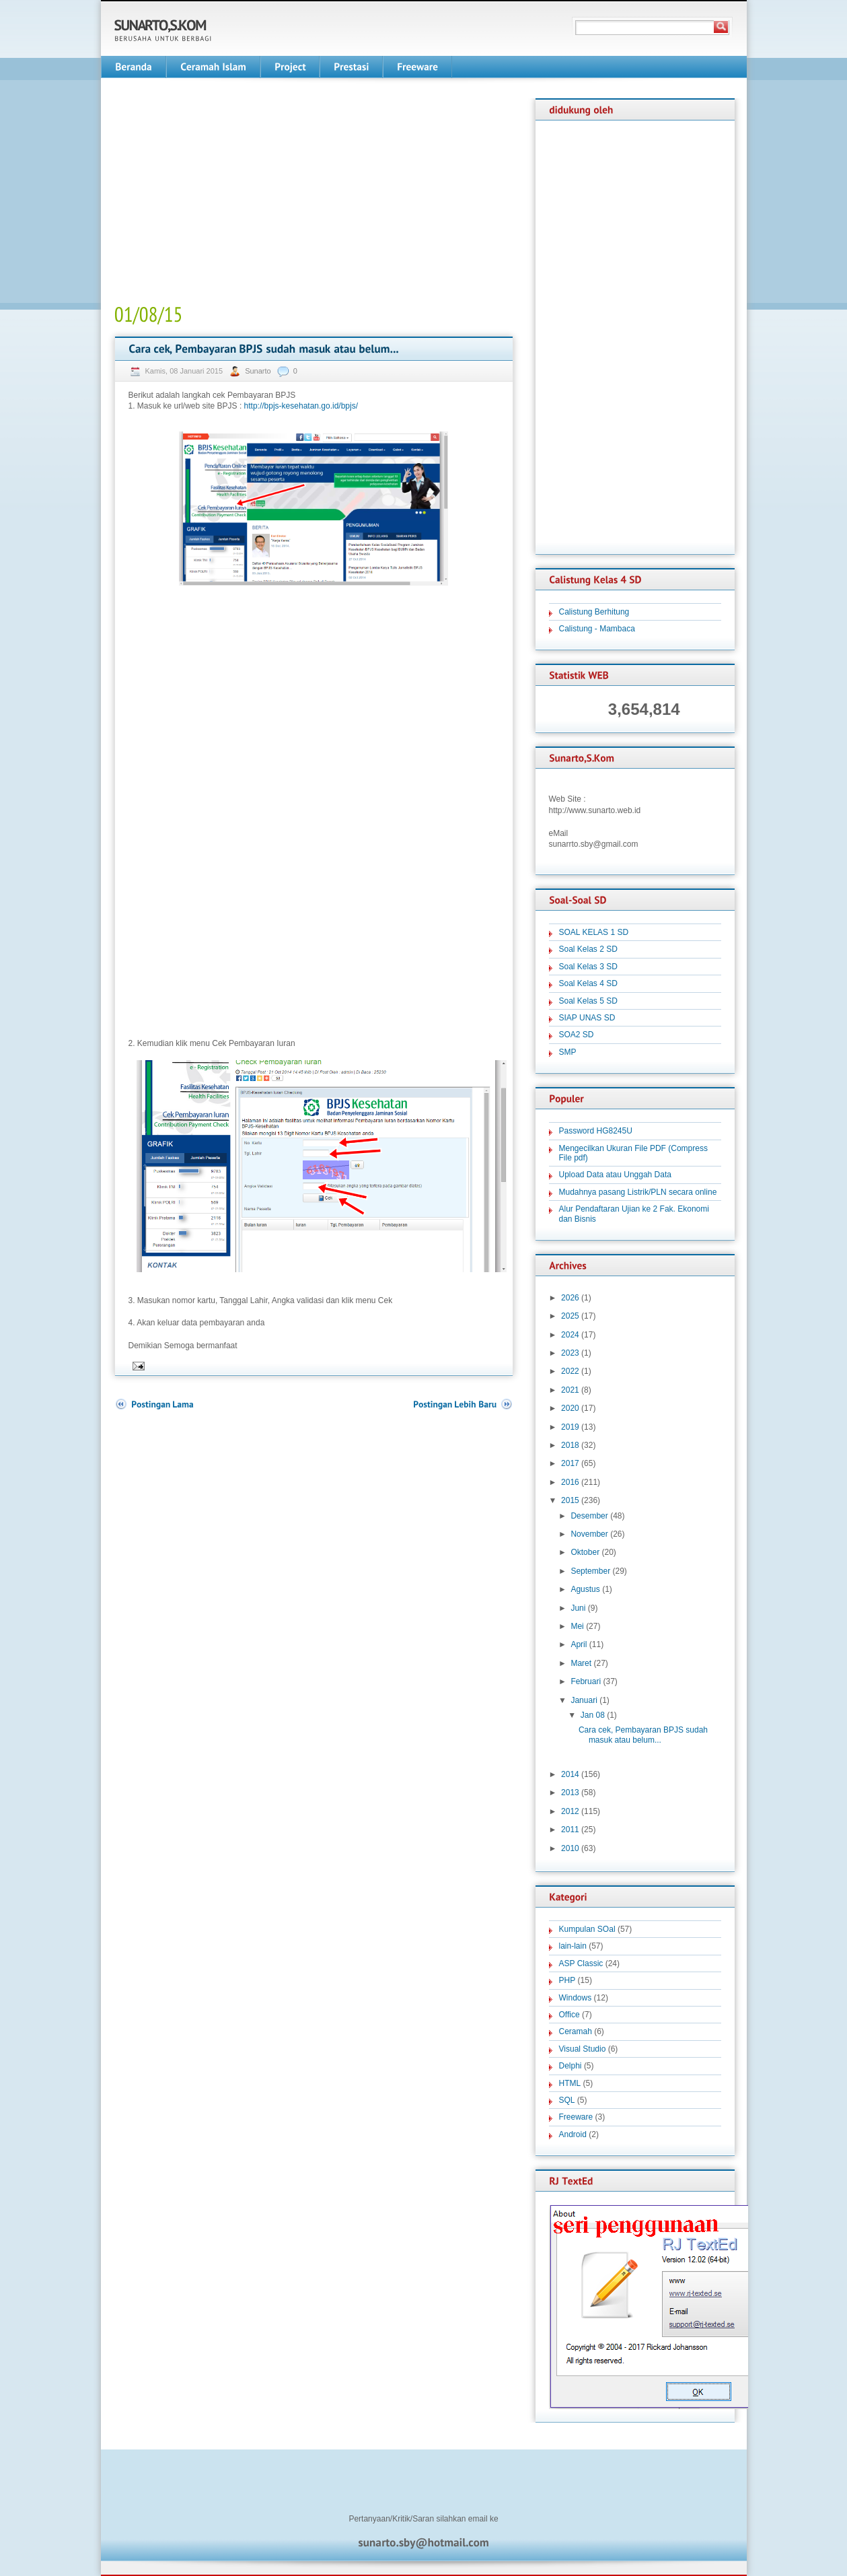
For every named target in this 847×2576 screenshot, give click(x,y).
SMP (568, 1052)
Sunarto (259, 371)
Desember (588, 1516)
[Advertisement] (227, 192)
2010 (570, 1848)
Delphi (570, 2065)
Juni (577, 1608)
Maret (580, 1663)
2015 (570, 1500)
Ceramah (575, 2031)
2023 (570, 1353)
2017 (570, 1463)
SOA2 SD (576, 1034)
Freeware (576, 2117)
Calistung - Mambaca (597, 628)
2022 (570, 1371)
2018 (570, 1445)
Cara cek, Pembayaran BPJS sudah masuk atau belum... (643, 1734)
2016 (570, 1482)
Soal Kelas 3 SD (588, 966)
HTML (570, 2083)
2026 (570, 1297)
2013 (570, 1792)
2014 (570, 1774)
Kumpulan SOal (587, 1929)
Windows (575, 1998)
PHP (567, 1980)
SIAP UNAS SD (587, 1017)
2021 (570, 1390)
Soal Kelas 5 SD (588, 1001)
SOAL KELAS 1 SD (594, 932)
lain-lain (573, 1946)
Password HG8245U (595, 1131)
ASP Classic (581, 1963)
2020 (570, 1408)
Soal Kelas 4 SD (588, 983)
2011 (570, 1829)
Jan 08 (593, 1715)
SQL (567, 2100)
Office (569, 2014)
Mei (576, 1626)
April (578, 1644)
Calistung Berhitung (594, 612)
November (588, 1534)
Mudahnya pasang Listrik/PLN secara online (638, 1192)
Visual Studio (582, 2049)
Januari (583, 1700)
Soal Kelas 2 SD (588, 949)
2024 (570, 1334)
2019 (570, 1427)
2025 (570, 1316)
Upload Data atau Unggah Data (615, 1174)
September (590, 1571)
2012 (570, 1811)
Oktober (584, 1552)
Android (573, 2134)
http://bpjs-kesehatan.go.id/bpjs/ (301, 406)
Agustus (584, 1589)
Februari (585, 1681)
